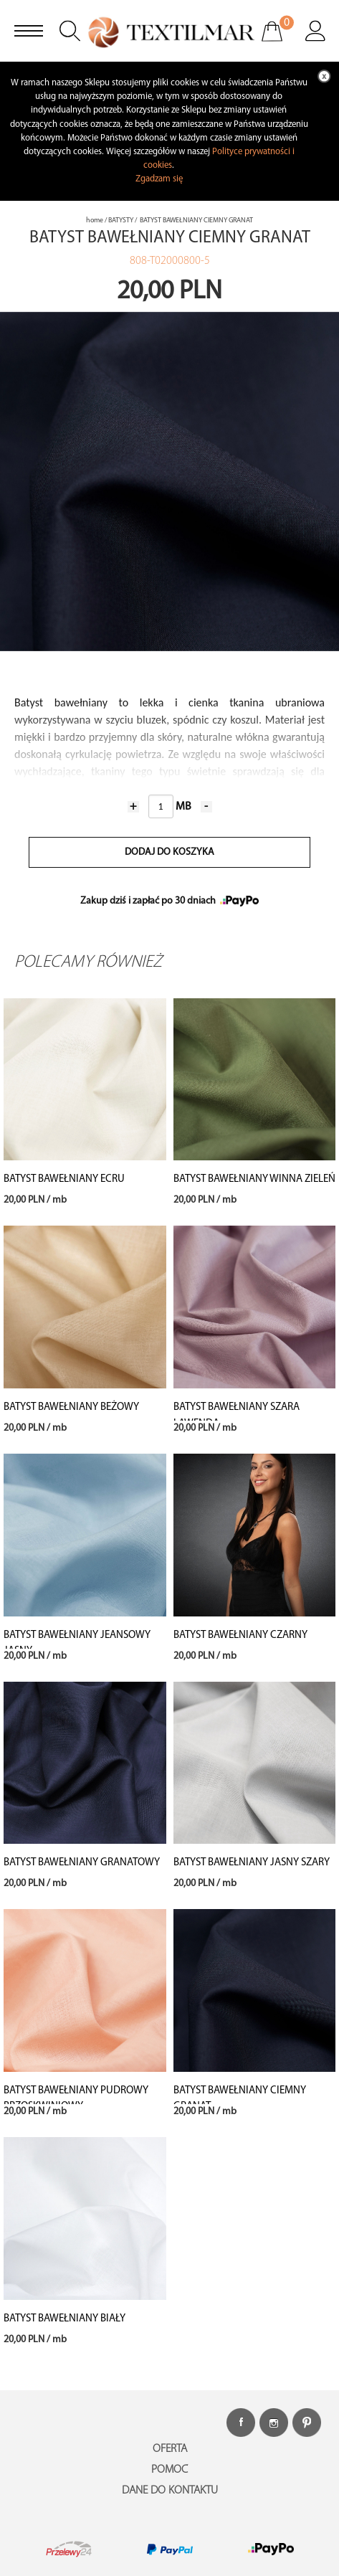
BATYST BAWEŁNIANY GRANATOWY (82, 1862)
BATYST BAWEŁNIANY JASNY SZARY (251, 1862)
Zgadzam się (159, 179)
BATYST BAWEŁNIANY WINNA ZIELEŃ (254, 1179)
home (94, 220)
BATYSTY (120, 220)
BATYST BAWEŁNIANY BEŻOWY (71, 1407)
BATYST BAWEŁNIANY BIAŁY (64, 2319)
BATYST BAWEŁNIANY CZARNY (240, 1635)
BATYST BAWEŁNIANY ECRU (64, 1179)
